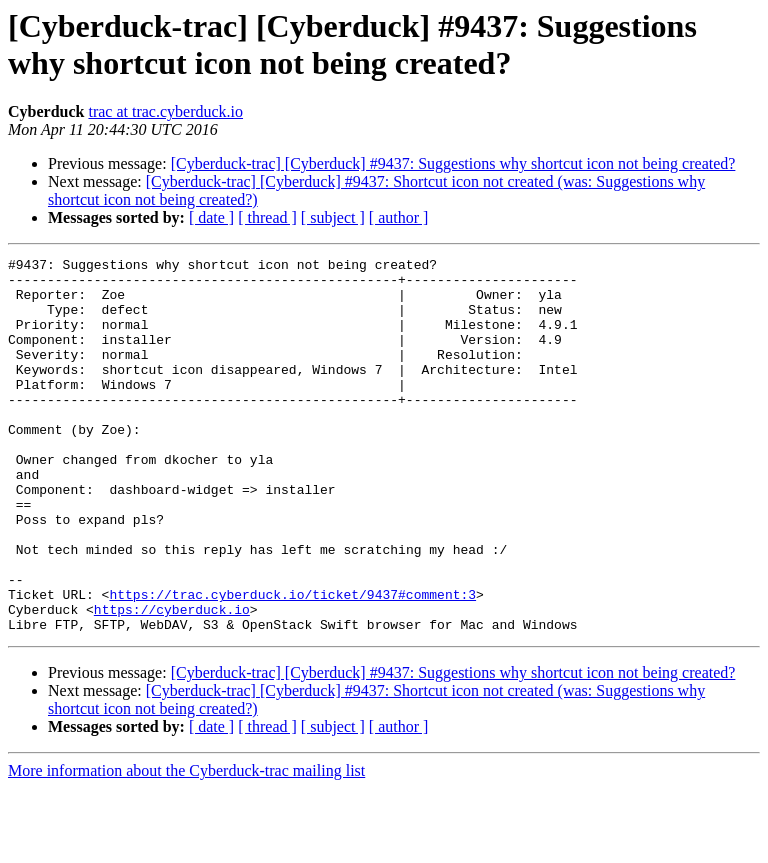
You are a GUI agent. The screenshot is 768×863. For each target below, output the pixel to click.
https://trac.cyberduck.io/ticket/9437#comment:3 (292, 663)
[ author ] (399, 217)
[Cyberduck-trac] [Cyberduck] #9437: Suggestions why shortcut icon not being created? (453, 163)
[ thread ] (267, 217)
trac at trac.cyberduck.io (165, 111)
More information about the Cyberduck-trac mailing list (186, 845)
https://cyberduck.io (172, 681)
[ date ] (211, 217)
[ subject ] (333, 217)
